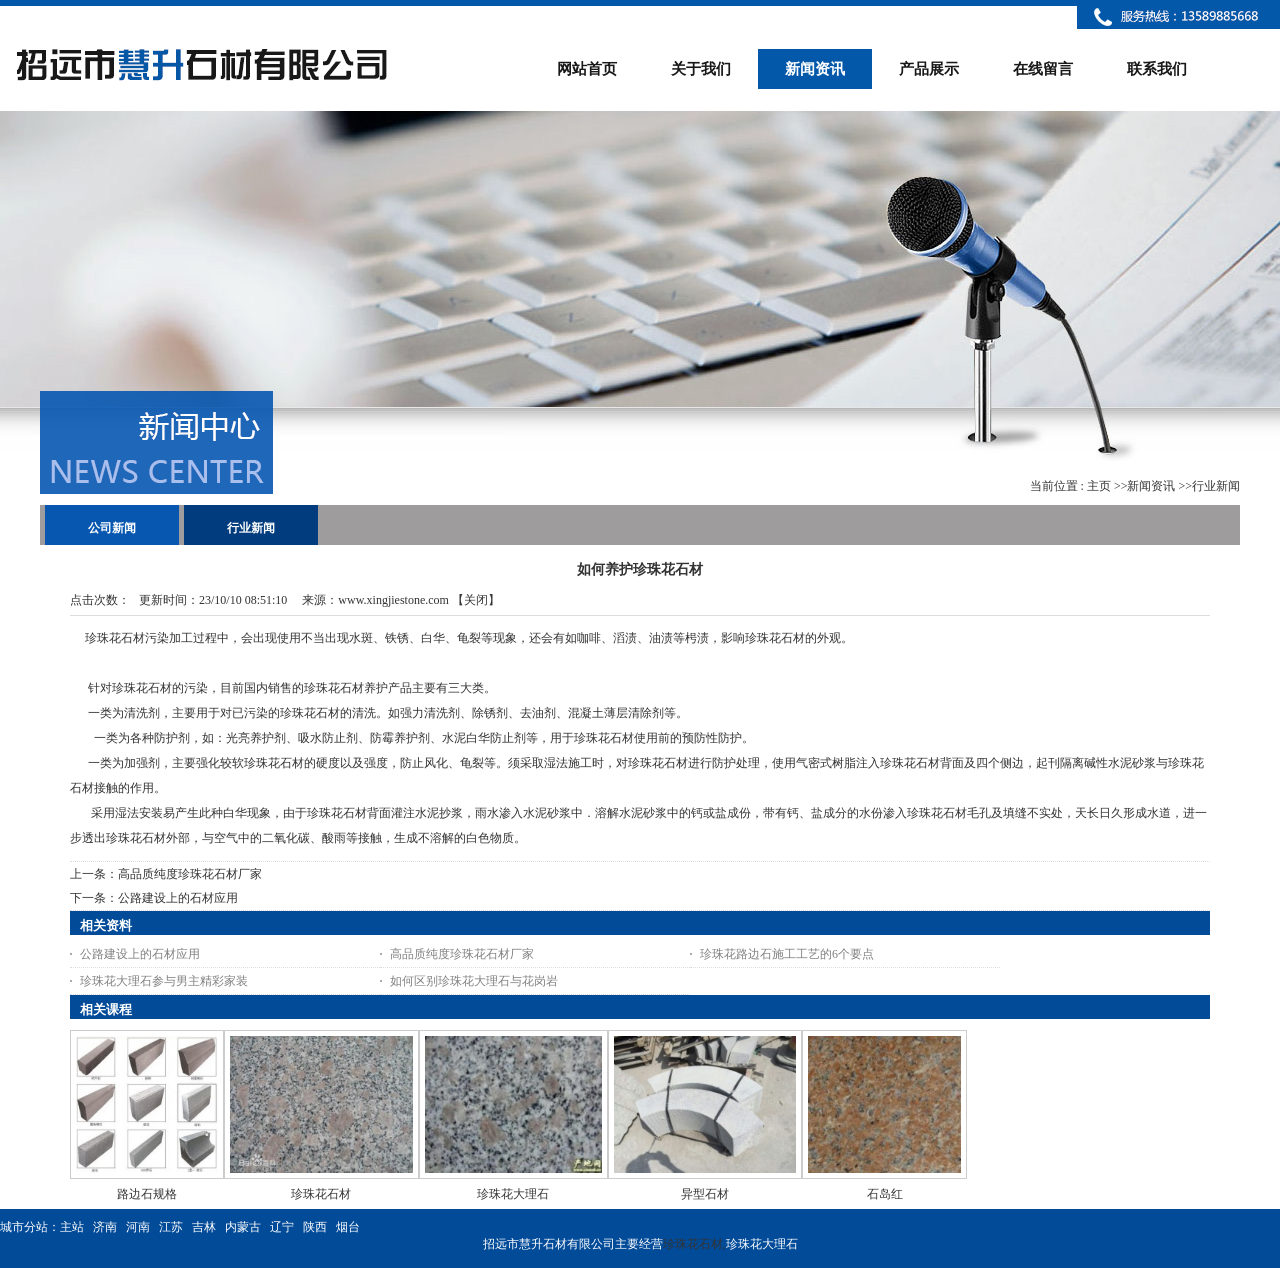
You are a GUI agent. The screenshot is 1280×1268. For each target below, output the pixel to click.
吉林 (204, 1227)
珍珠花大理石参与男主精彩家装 (164, 981)
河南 (138, 1227)
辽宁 (282, 1227)
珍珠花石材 (321, 1194)
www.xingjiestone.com (393, 600)
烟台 (348, 1227)
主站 (72, 1227)
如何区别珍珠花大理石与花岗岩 (474, 981)
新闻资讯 (1151, 486)
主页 (1099, 486)
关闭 (476, 600)
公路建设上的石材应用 (178, 898)
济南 (105, 1227)
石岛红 (885, 1194)
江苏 (171, 1227)
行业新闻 (1216, 486)
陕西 (315, 1227)
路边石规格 (147, 1194)
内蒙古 (243, 1227)
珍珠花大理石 (513, 1194)
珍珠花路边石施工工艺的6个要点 (787, 954)
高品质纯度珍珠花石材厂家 (190, 874)
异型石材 (705, 1194)
